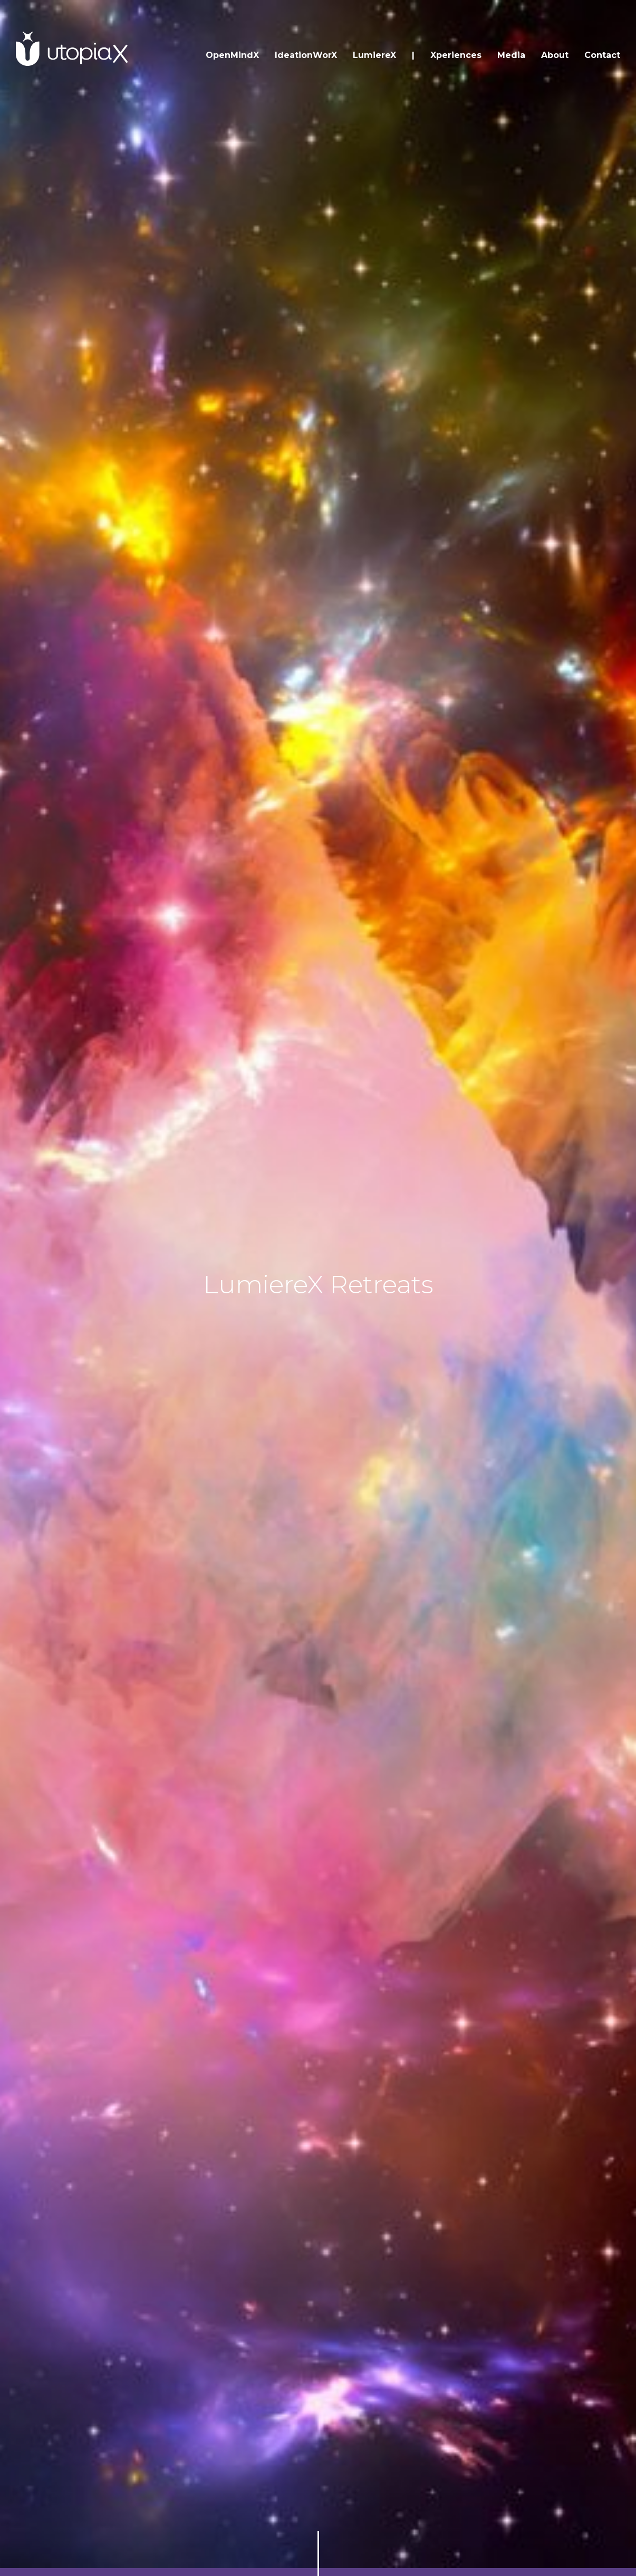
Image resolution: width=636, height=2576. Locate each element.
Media (511, 55)
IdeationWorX (306, 55)
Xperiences (455, 55)
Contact (602, 55)
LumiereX (374, 55)
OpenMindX (232, 55)
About (554, 55)
